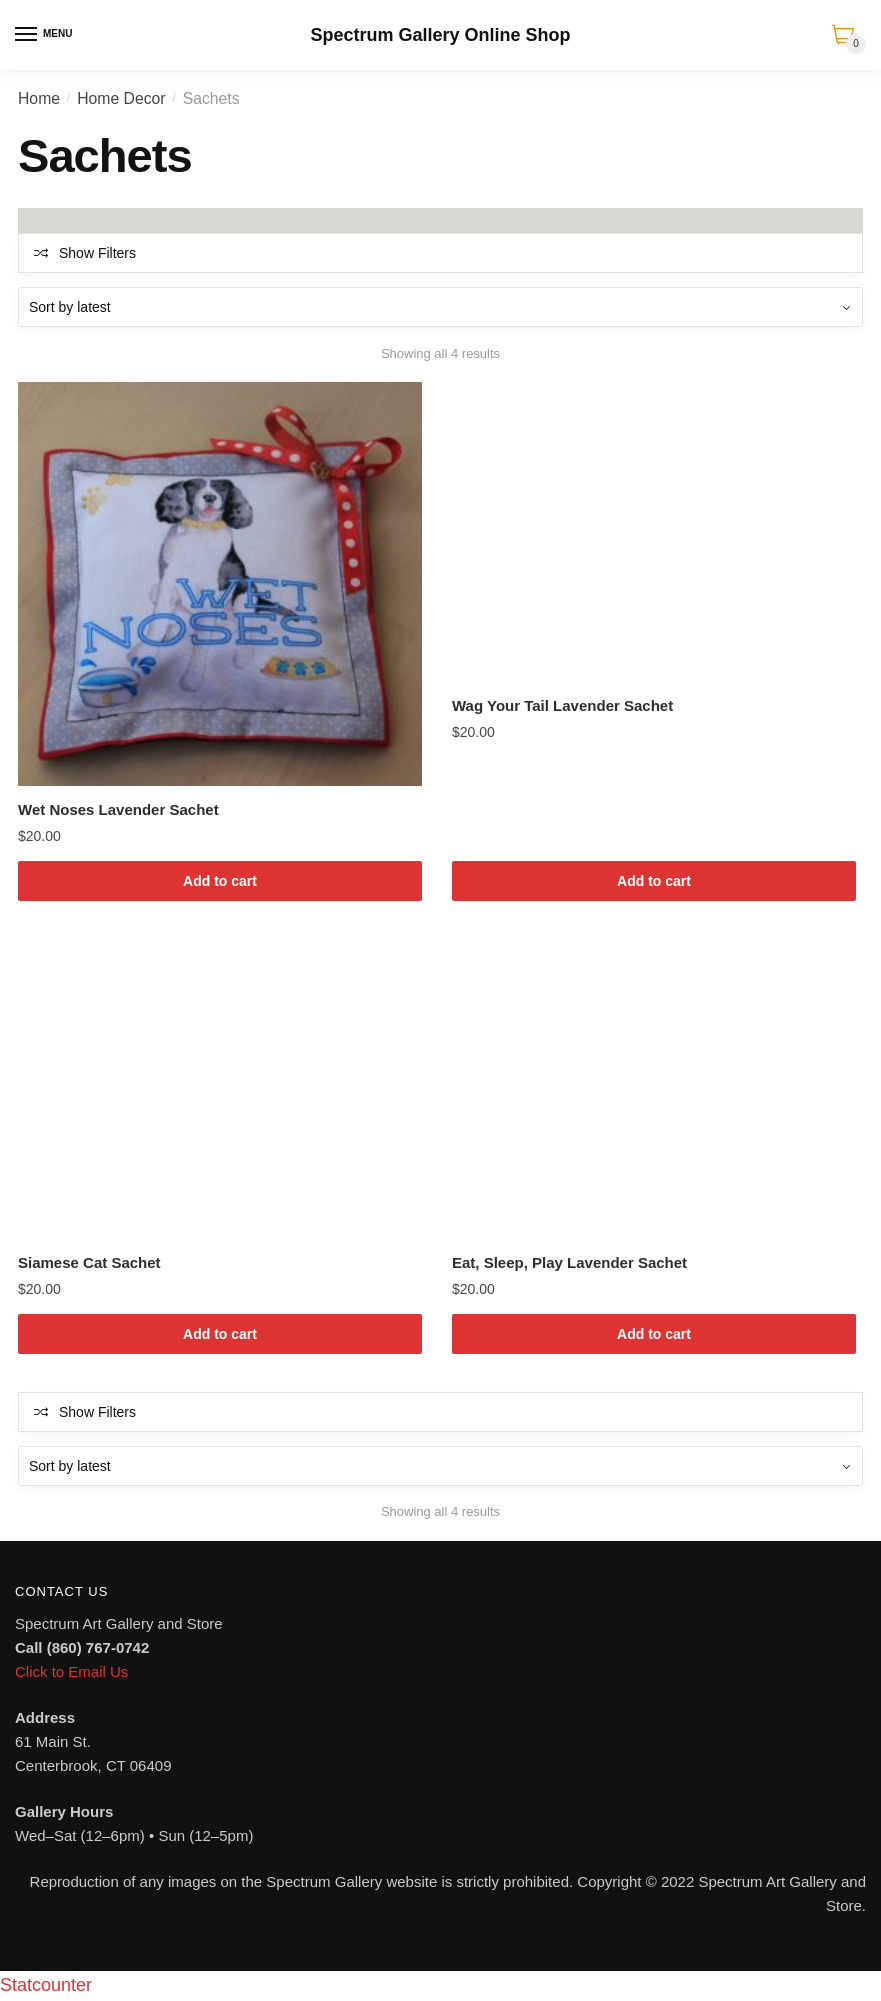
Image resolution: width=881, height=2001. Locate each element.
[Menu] (27, 35)
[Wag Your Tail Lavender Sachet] (654, 532)
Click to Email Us (71, 1671)
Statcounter (46, 1985)
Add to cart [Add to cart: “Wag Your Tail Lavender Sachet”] (654, 881)
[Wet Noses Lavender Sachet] (220, 584)
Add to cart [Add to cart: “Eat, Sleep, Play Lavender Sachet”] (654, 1334)
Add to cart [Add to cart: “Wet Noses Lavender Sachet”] (220, 881)
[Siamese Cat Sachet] (220, 1089)
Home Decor (121, 98)
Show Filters (97, 253)
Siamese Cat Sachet (89, 1262)
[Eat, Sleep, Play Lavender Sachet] (654, 1089)
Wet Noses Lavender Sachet (118, 809)
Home (39, 98)
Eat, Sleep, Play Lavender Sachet (569, 1262)
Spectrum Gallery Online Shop (440, 35)
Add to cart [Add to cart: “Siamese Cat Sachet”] (220, 1334)
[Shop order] (440, 307)
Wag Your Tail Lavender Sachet (562, 705)
